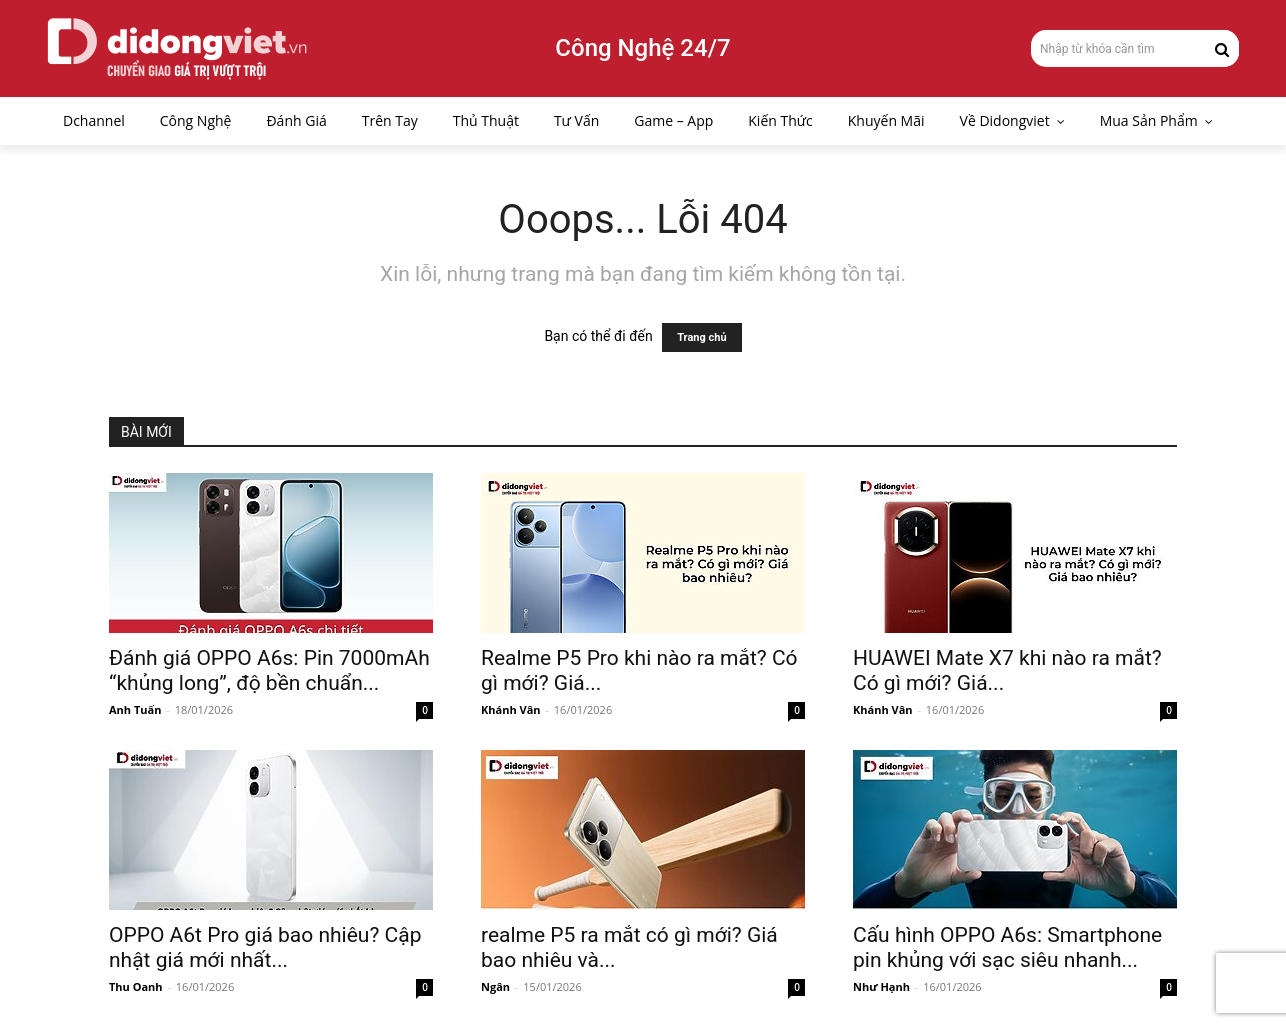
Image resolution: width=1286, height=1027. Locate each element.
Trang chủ (701, 337)
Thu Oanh (136, 986)
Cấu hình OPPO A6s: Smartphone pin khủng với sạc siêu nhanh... (1007, 947)
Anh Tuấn (135, 709)
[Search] (1222, 48)
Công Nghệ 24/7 (642, 48)
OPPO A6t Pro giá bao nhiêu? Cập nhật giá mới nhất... (265, 947)
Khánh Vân (511, 709)
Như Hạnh (881, 986)
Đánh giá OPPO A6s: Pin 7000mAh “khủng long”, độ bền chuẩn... (269, 670)
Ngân (495, 986)
